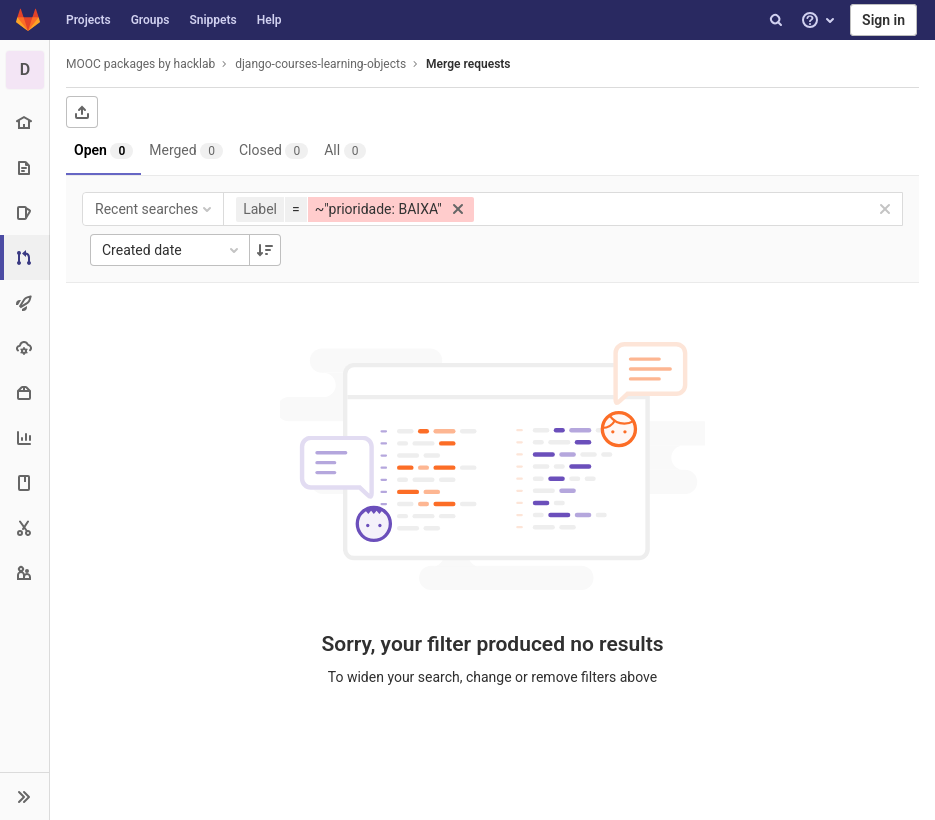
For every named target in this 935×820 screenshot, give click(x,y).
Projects (88, 20)
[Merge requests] (26, 257)
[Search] (776, 20)
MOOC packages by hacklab (140, 64)
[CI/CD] (24, 302)
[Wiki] (24, 482)
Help (269, 20)
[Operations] (24, 347)
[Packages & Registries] (24, 392)
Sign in (883, 20)
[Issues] (24, 212)
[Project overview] (24, 122)
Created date (172, 250)
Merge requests (468, 64)
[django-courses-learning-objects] (25, 70)
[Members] (24, 572)
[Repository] (24, 167)
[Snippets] (24, 527)
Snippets (212, 20)
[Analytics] (24, 437)
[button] (24, 796)
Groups (150, 20)
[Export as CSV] (82, 112)
